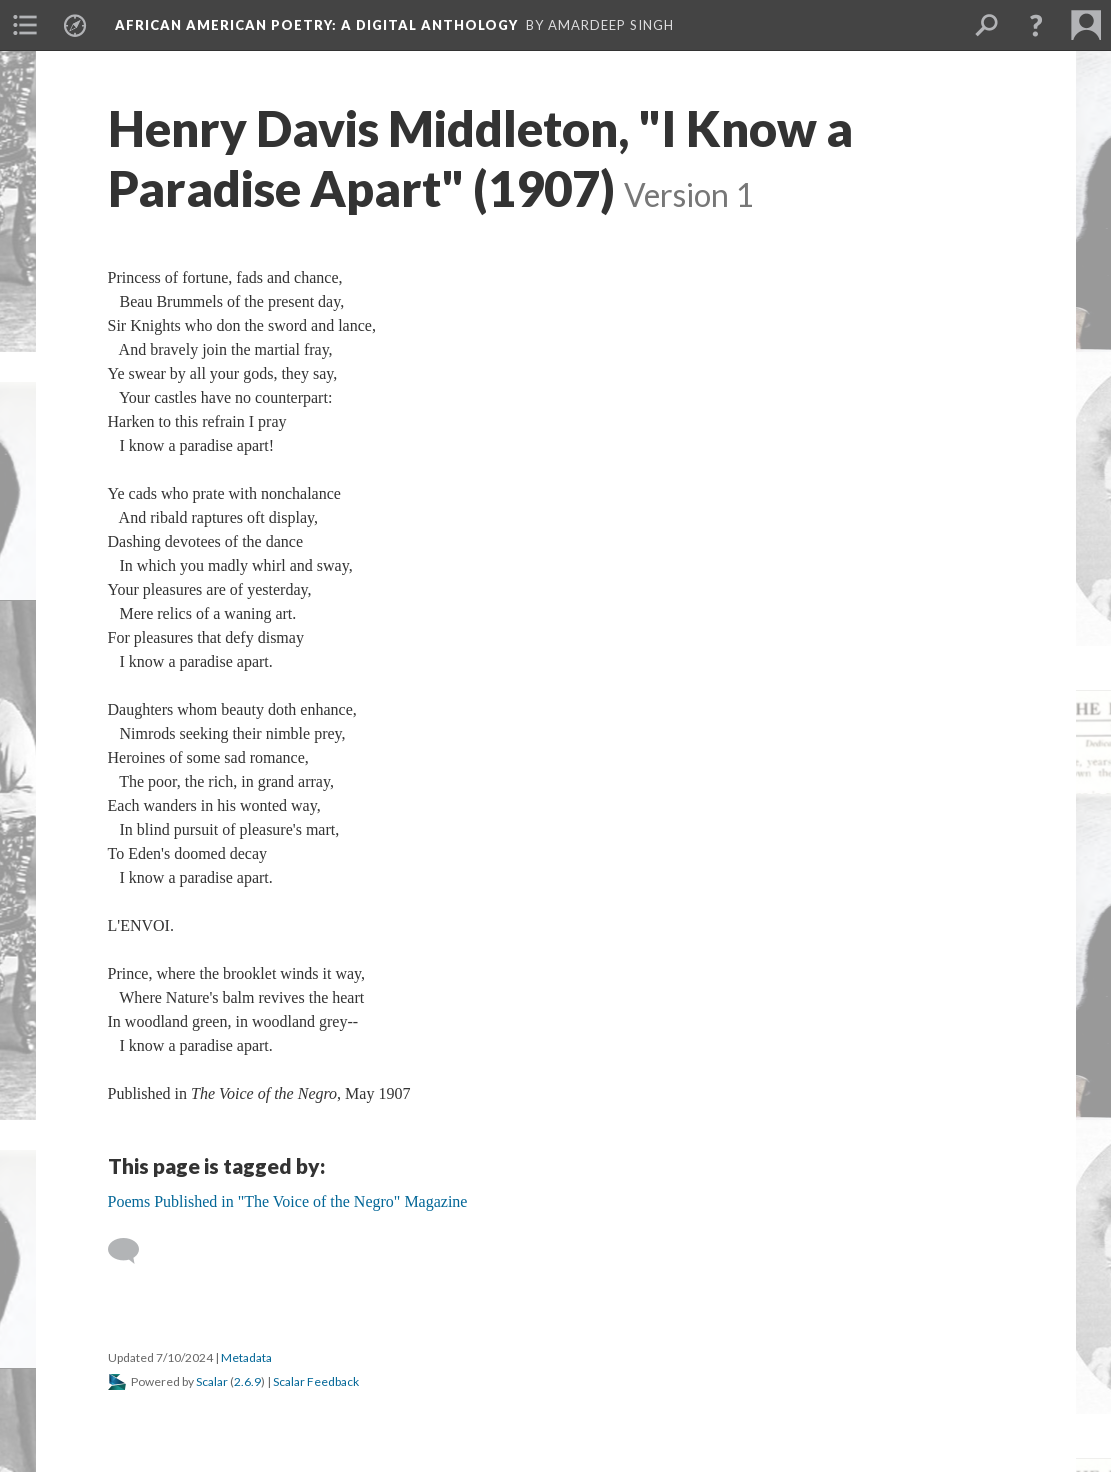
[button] (1036, 25)
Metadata (246, 1357)
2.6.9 (247, 1381)
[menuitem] (25, 25)
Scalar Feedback (316, 1381)
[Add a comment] (132, 1251)
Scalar (212, 1381)
